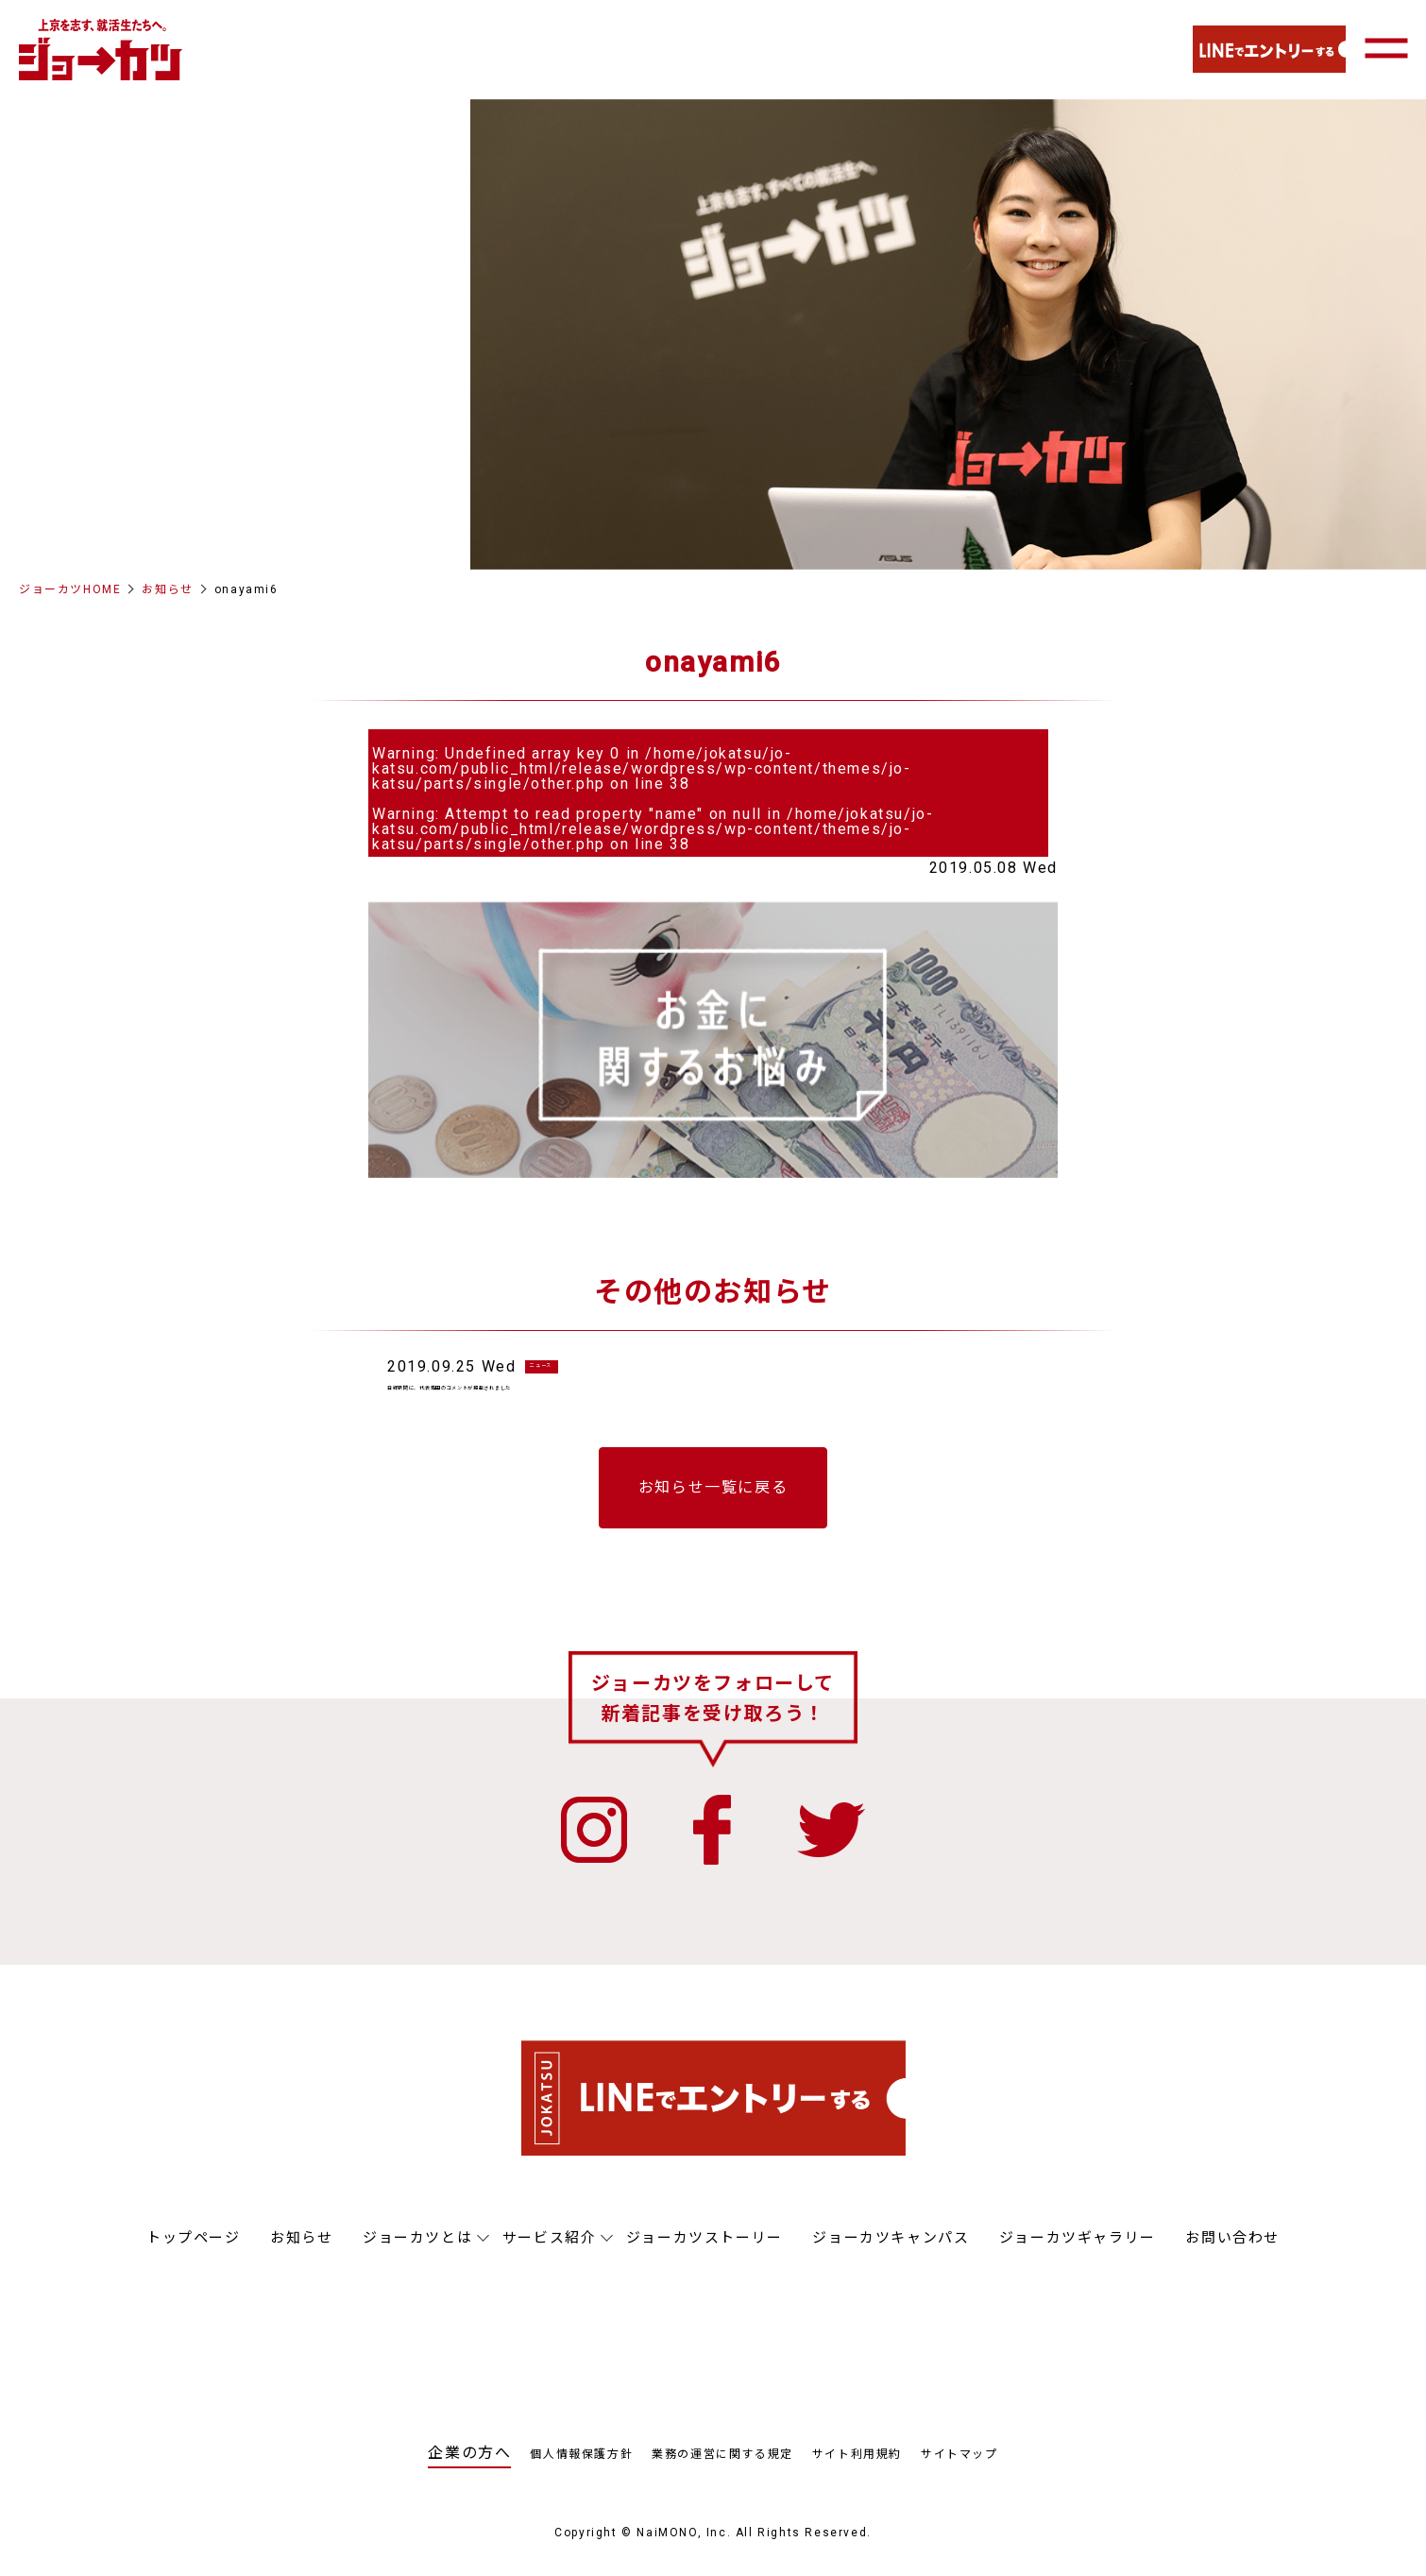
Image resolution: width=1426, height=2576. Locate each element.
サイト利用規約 (857, 2473)
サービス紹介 (549, 2256)
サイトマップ (959, 2473)
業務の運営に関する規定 (722, 2473)
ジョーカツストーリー (704, 2256)
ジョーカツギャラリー (1077, 2256)
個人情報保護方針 (581, 2473)
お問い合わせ (1232, 2256)
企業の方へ (469, 2472)
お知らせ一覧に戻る (713, 1506)
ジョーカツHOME (70, 589)
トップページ (193, 2256)
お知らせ (167, 589)
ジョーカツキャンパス (890, 2256)
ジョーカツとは (417, 2256)
